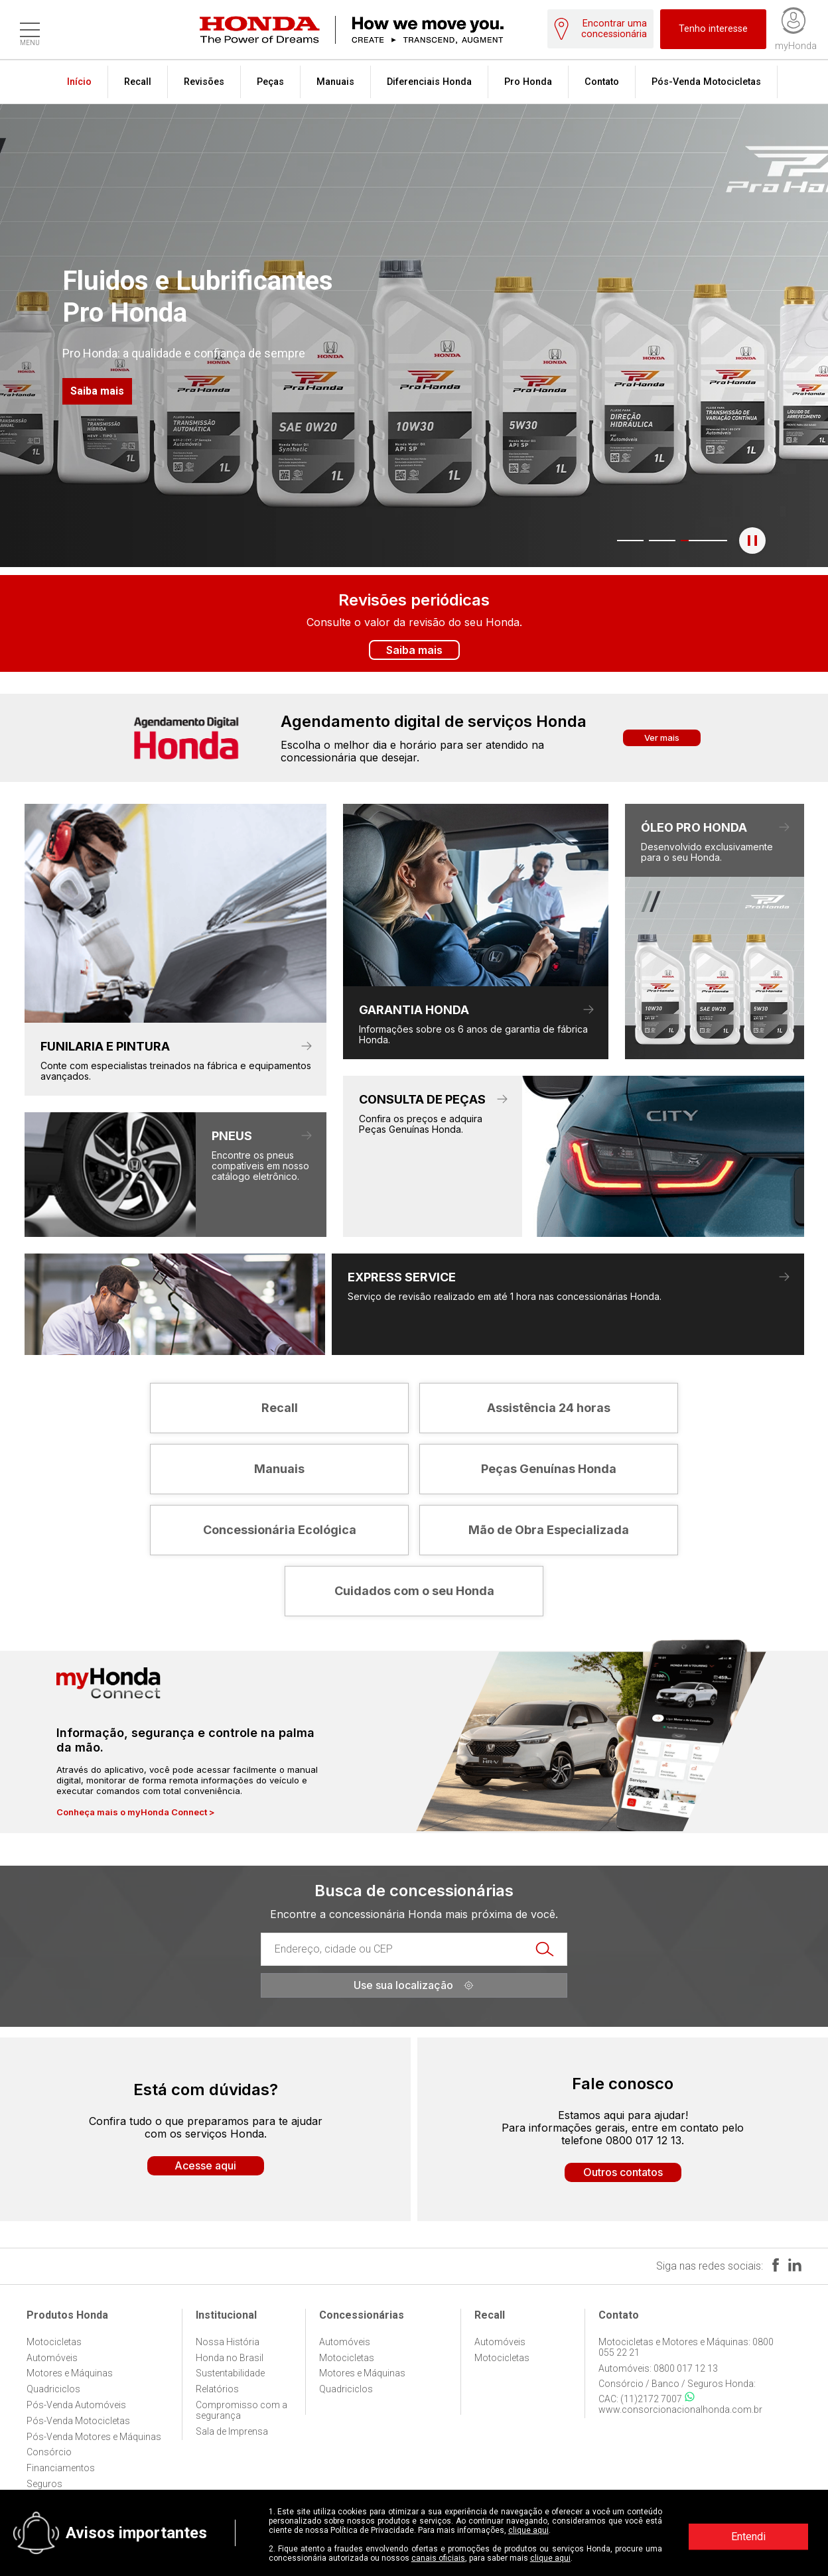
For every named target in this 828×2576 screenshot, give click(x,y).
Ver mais (661, 737)
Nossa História (227, 2342)
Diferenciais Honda (429, 82)
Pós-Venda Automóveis (76, 2405)
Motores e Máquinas (70, 2373)
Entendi (748, 2536)
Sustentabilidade (230, 2373)
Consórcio (49, 2452)
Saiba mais (97, 391)
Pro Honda (528, 82)
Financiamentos (61, 2468)
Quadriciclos (53, 2389)
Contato (602, 82)
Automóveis (52, 2357)
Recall (137, 82)
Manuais (335, 82)
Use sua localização (414, 1985)
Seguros (44, 2484)
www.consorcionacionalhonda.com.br (680, 2409)
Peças (270, 82)
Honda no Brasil (229, 2357)
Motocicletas (54, 2342)
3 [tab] (678, 540)
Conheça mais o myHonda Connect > (135, 1812)
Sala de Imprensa (232, 2431)
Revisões (204, 82)
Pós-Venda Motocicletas (706, 82)
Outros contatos (623, 2172)
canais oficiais (438, 2558)
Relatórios (217, 2389)
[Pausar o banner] (752, 540)
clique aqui (528, 2530)
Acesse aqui (205, 2165)
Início (79, 82)
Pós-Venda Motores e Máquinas (94, 2436)
